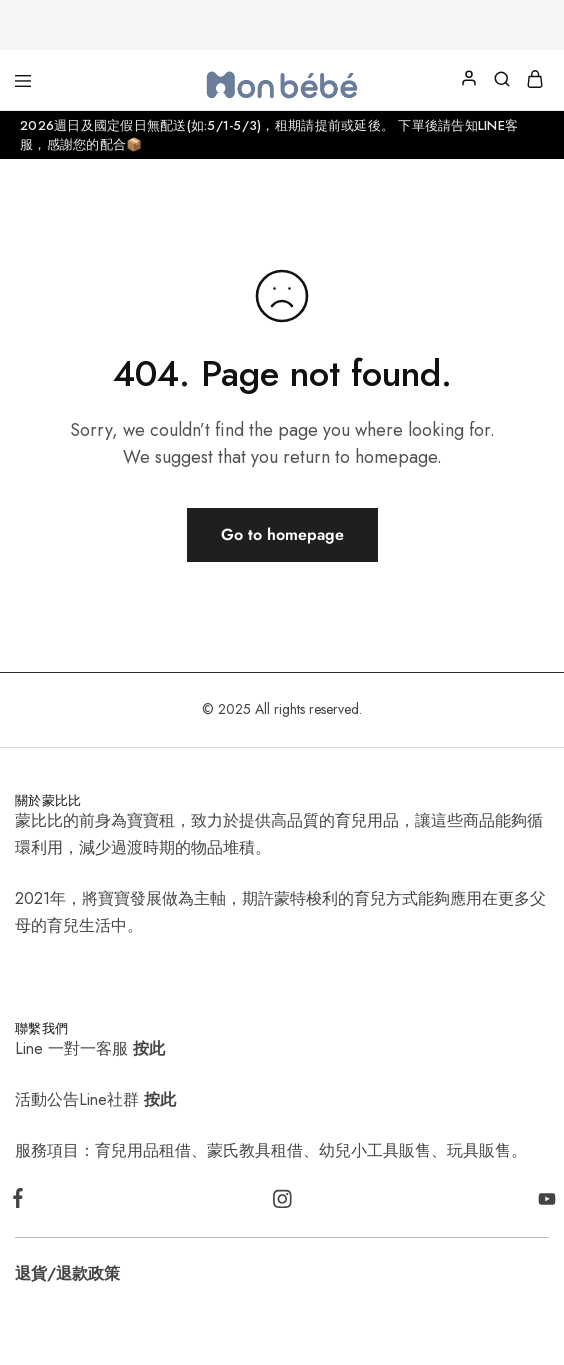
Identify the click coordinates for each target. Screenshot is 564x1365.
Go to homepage (282, 534)
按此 (149, 1048)
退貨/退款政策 (67, 1273)
